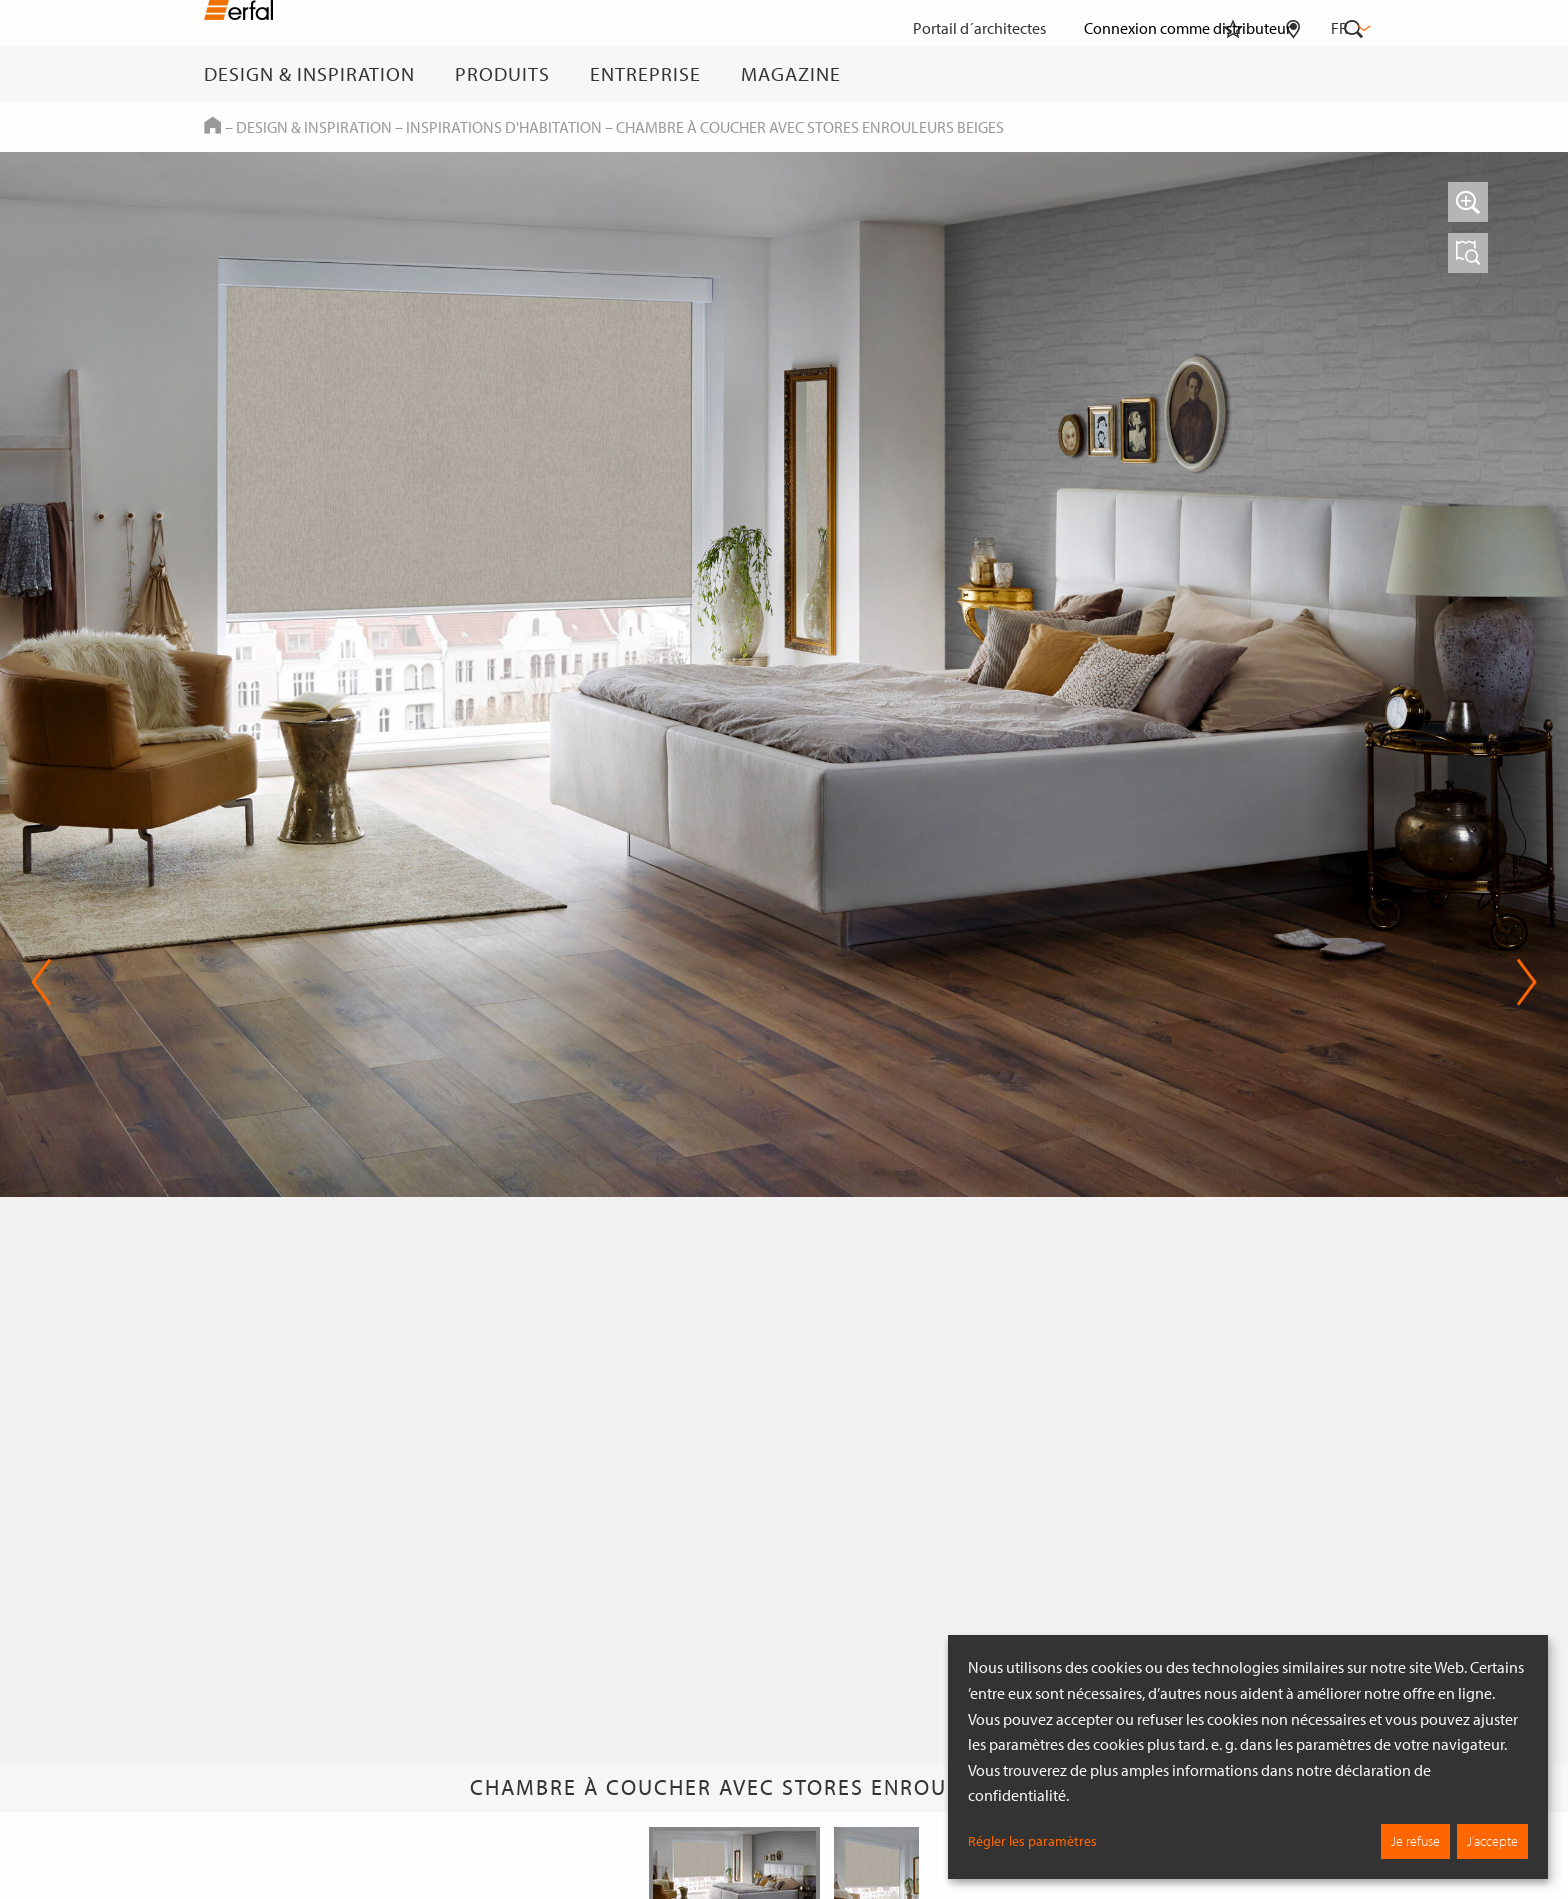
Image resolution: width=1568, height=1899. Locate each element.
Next (1526, 982)
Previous (41, 982)
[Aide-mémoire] (1233, 74)
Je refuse (1415, 1841)
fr (1349, 28)
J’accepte (1492, 1841)
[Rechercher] (1354, 74)
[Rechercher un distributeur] (1293, 74)
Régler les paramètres (1032, 1841)
